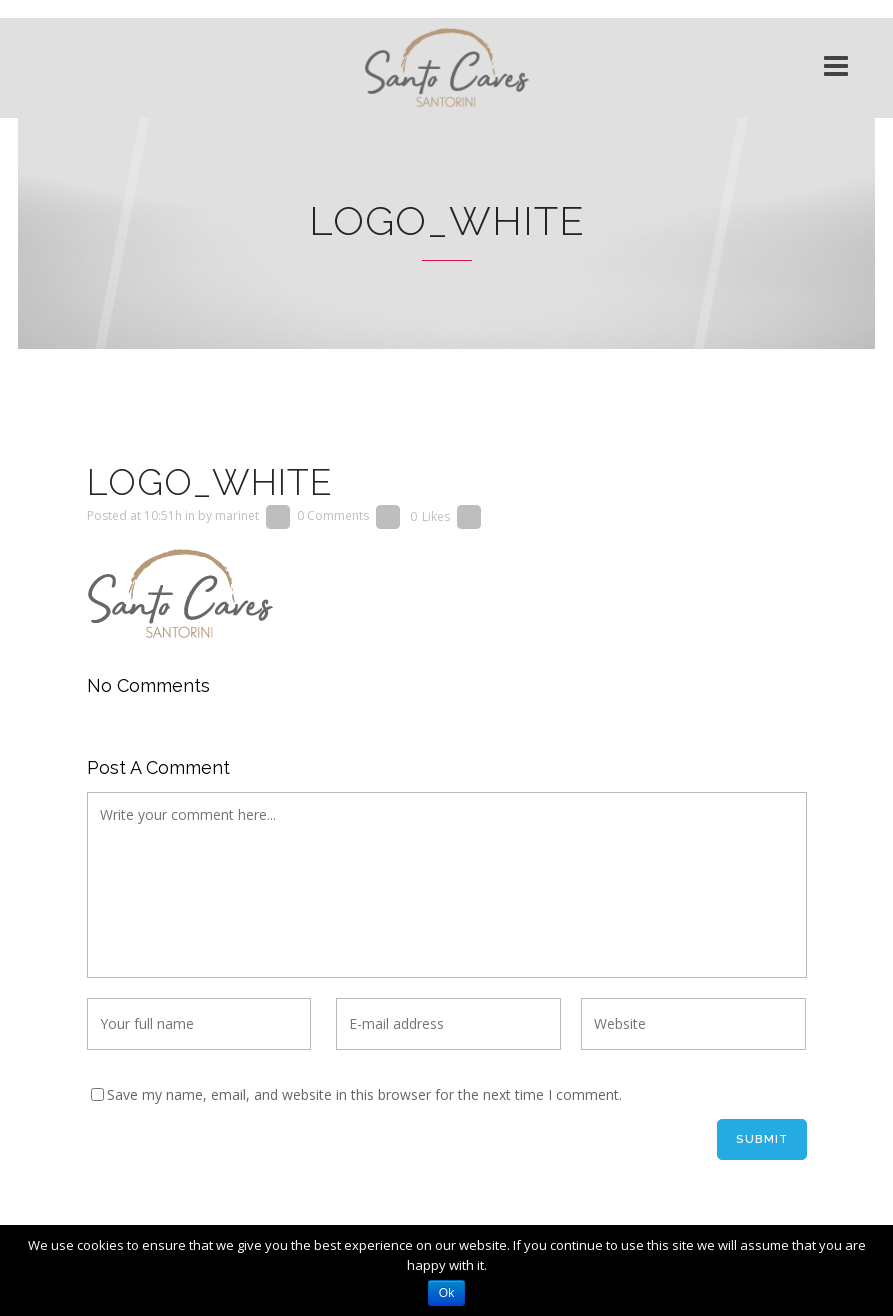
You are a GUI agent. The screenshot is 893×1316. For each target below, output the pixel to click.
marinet (237, 516)
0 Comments (333, 516)
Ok (446, 1293)
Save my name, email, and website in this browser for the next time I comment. (364, 1094)
